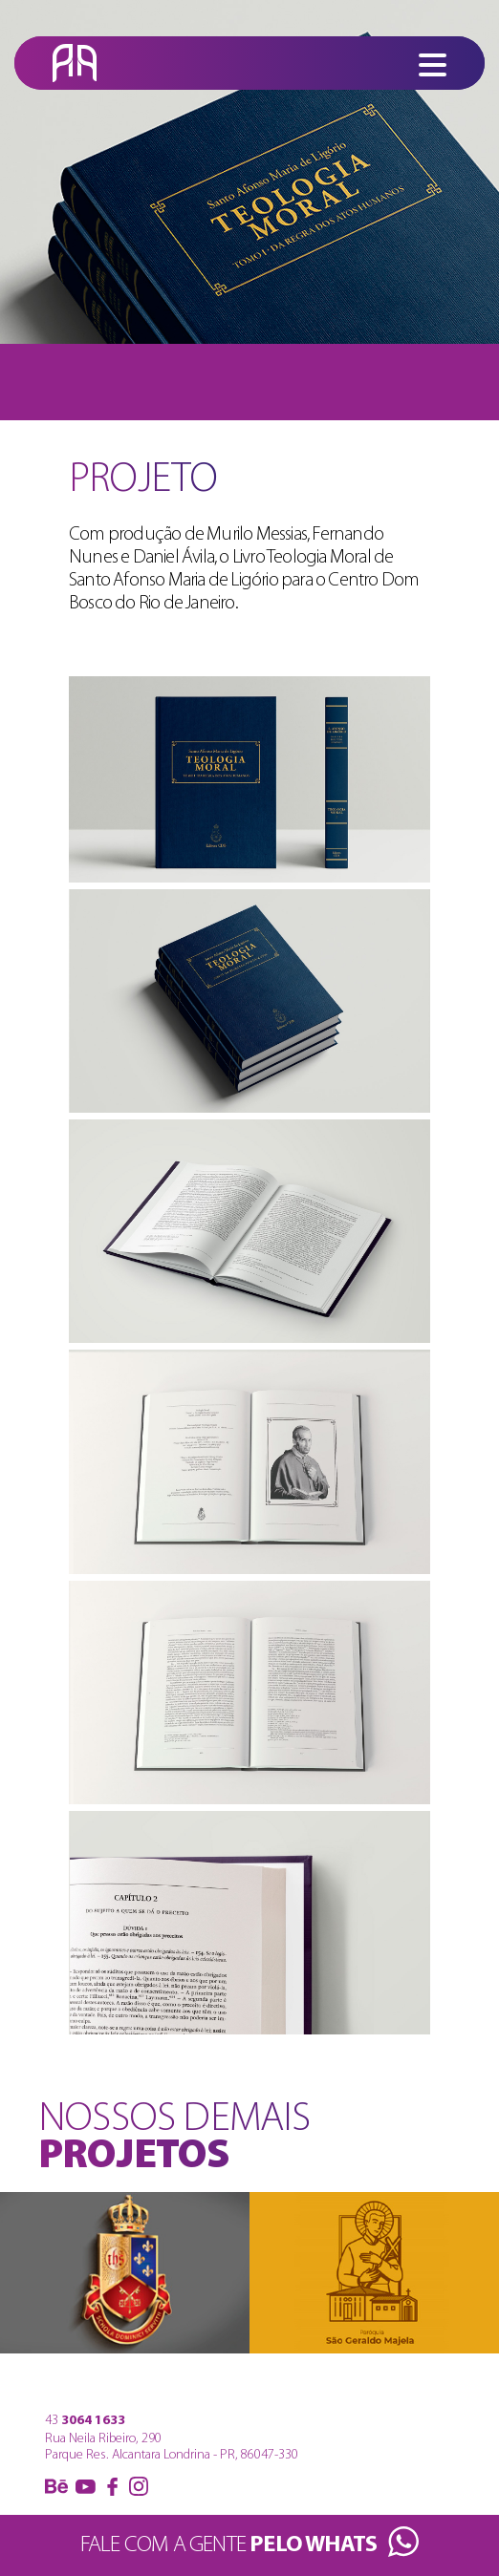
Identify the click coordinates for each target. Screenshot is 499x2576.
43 (85, 2421)
